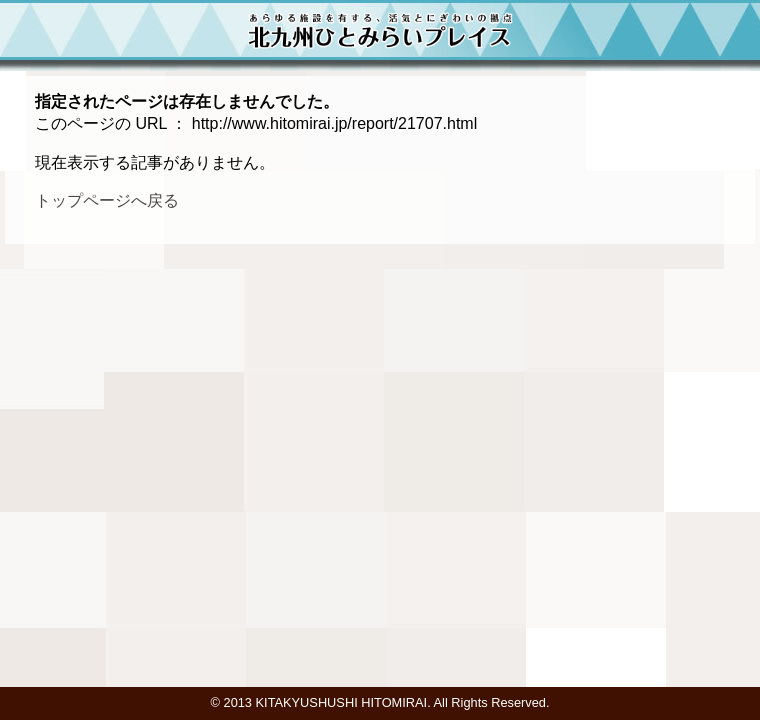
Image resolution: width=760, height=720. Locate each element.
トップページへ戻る (107, 200)
